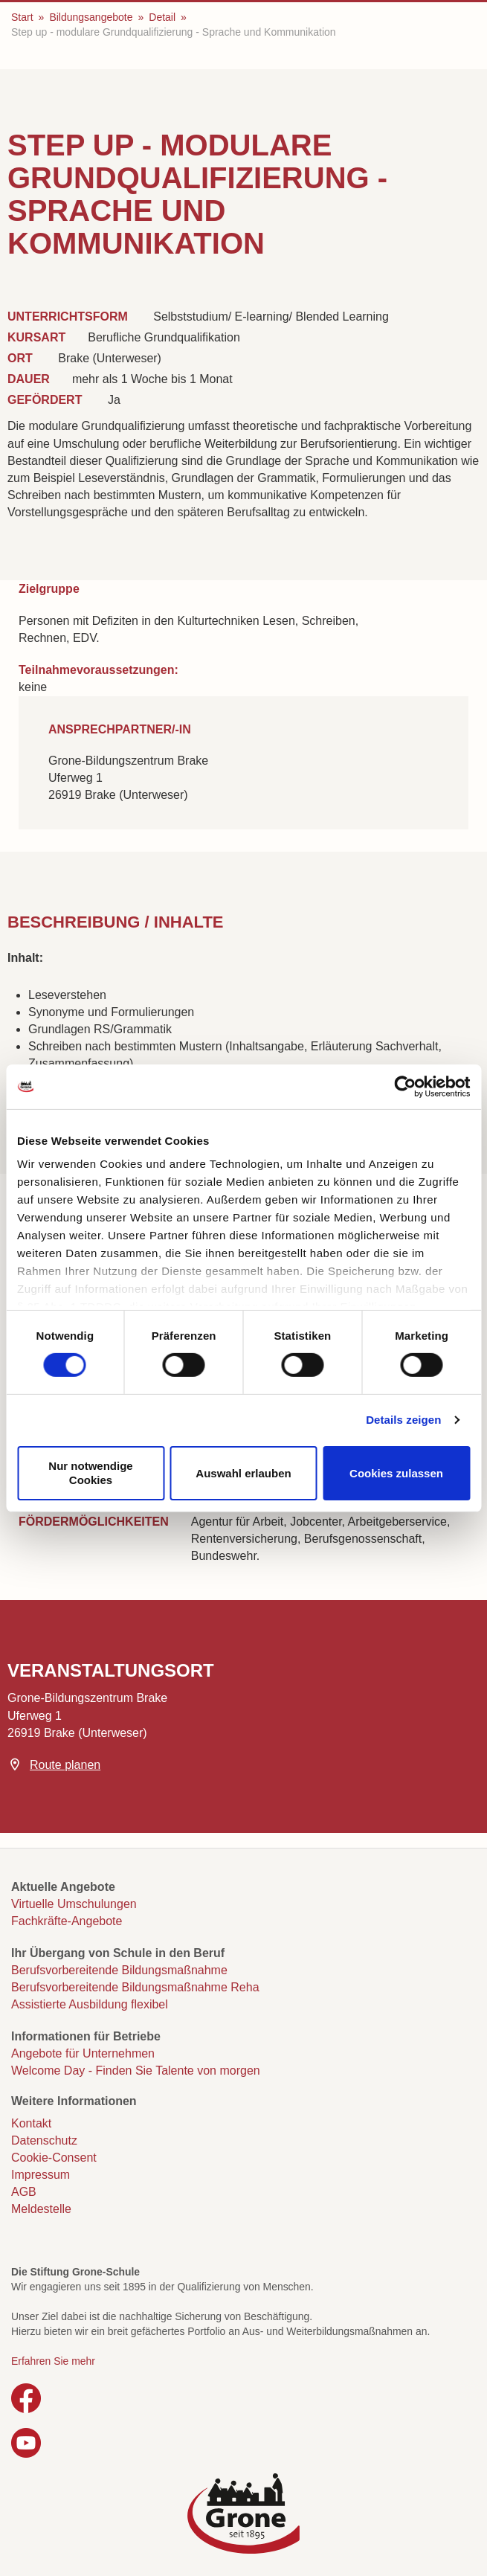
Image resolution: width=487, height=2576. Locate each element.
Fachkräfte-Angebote (66, 1921)
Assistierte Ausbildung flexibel (89, 2004)
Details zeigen (403, 1419)
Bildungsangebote (90, 17)
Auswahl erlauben (243, 1472)
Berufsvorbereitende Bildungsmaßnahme (119, 1970)
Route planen (65, 1764)
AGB (23, 2191)
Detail (162, 17)
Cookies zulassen (396, 1472)
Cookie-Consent (54, 2157)
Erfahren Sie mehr (53, 2361)
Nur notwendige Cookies (90, 1473)
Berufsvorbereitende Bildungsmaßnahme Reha (135, 1987)
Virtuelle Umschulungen (74, 1904)
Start (22, 17)
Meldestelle (41, 2209)
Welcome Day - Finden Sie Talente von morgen (135, 2070)
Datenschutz (44, 2140)
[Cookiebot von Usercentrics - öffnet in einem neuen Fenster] (405, 1086)
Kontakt (31, 2123)
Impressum (40, 2174)
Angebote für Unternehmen (83, 2053)
